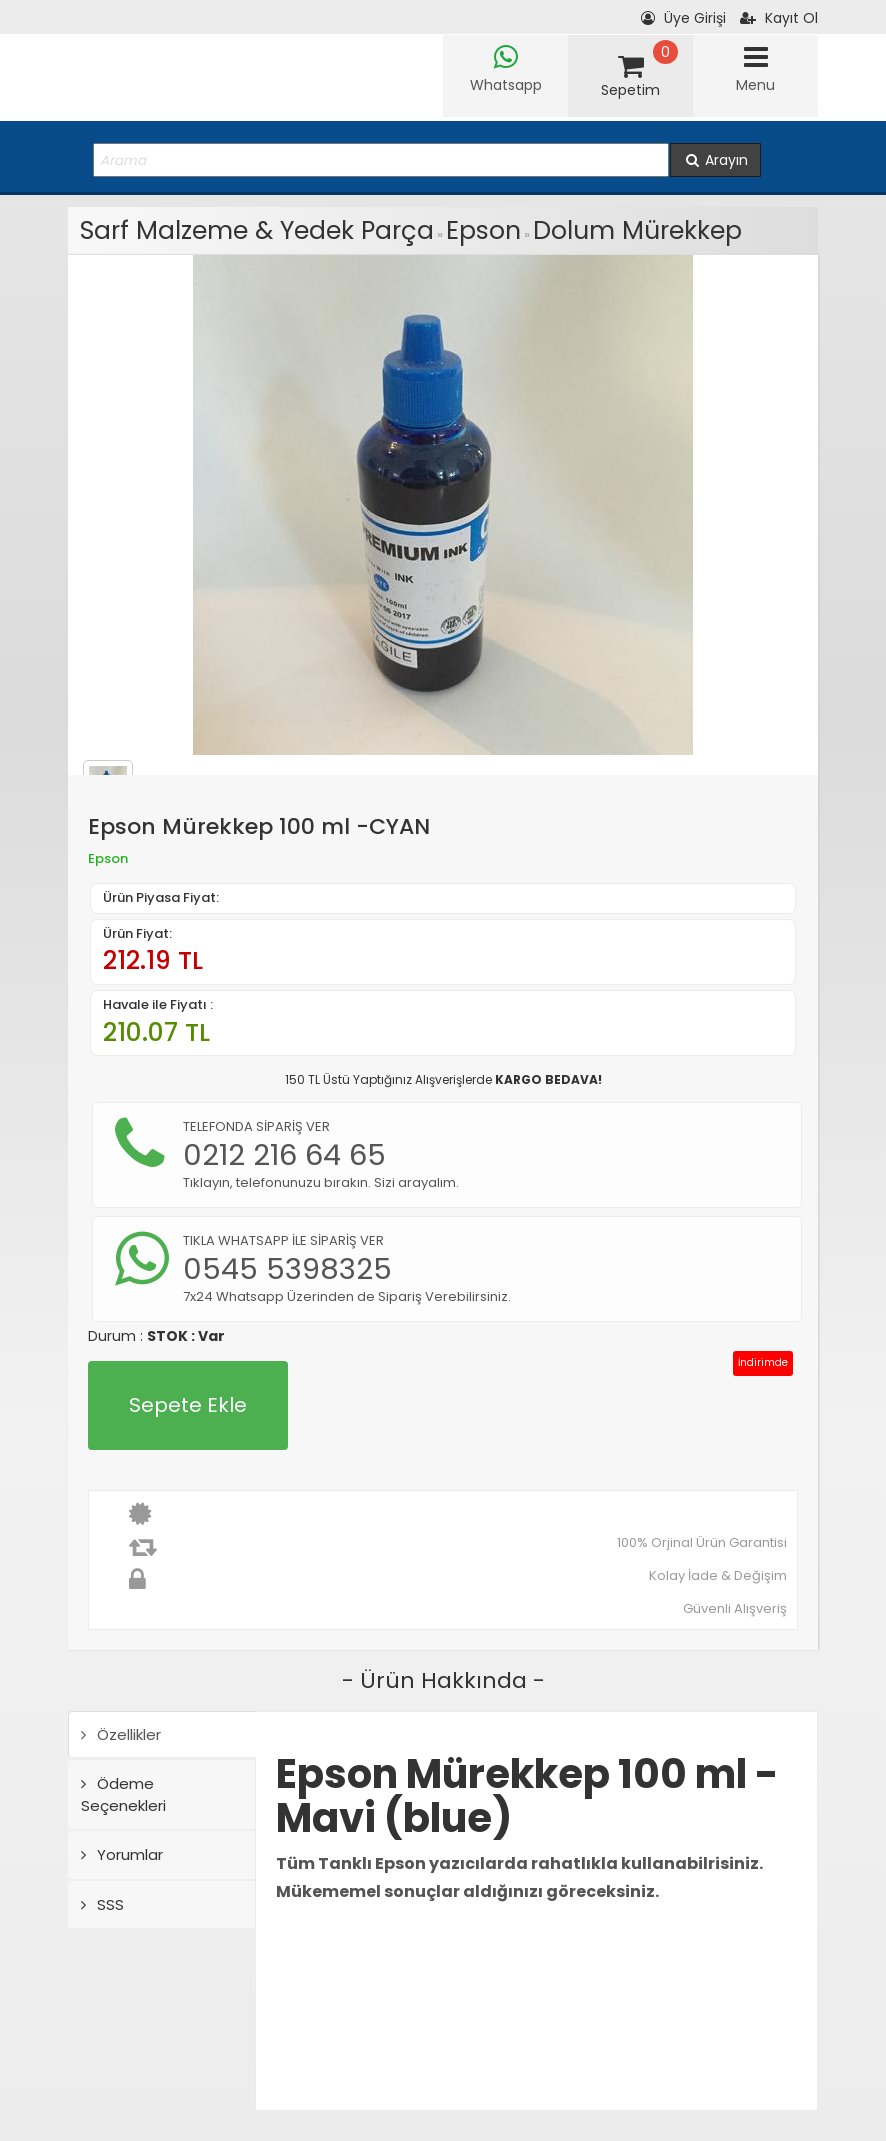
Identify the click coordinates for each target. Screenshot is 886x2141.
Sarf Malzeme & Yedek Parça (257, 230)
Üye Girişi (683, 18)
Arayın (715, 160)
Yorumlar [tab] (122, 1854)
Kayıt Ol (779, 18)
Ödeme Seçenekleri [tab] (123, 1794)
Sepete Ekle (188, 1405)
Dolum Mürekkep (637, 230)
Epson (483, 230)
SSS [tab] (102, 1904)
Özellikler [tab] (121, 1734)
